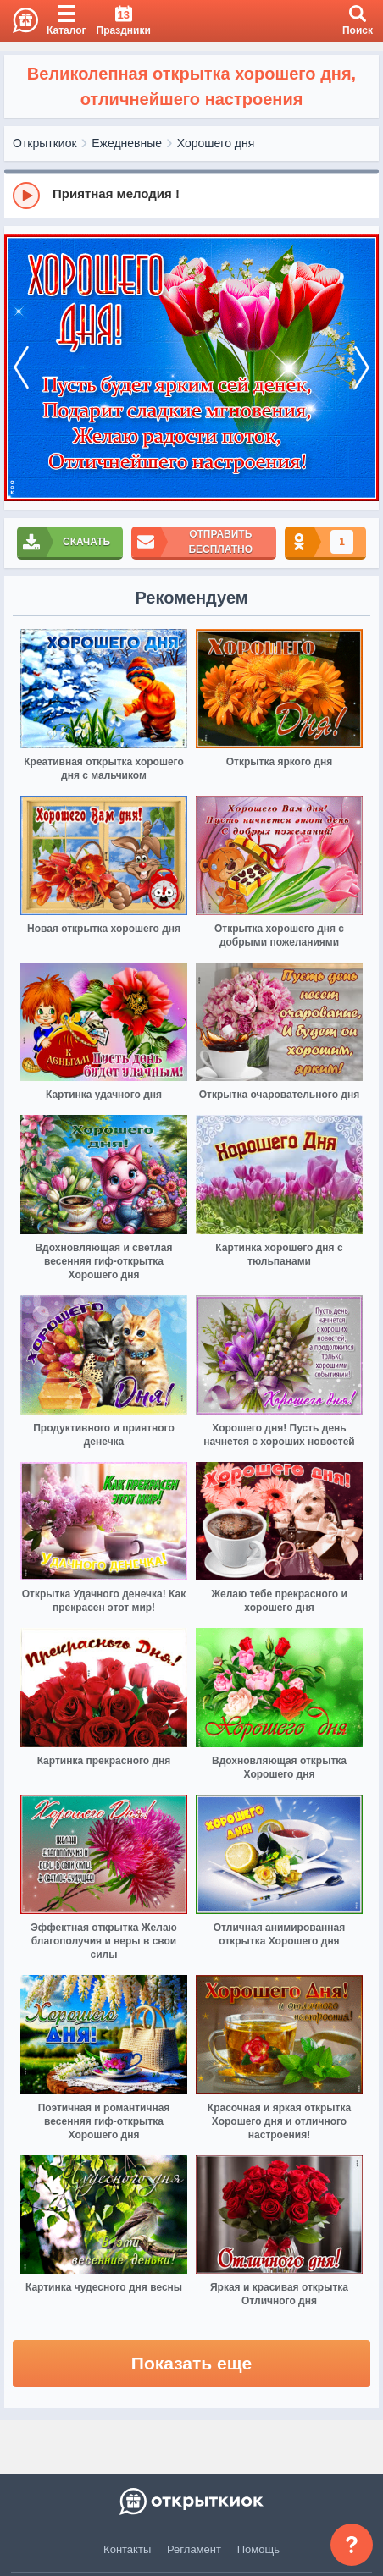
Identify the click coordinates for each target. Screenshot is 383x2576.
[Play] (26, 195)
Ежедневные (127, 143)
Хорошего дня (216, 143)
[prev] (21, 368)
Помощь (258, 2549)
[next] (362, 368)
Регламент (194, 2549)
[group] (191, 195)
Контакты (127, 2549)
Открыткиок (45, 143)
